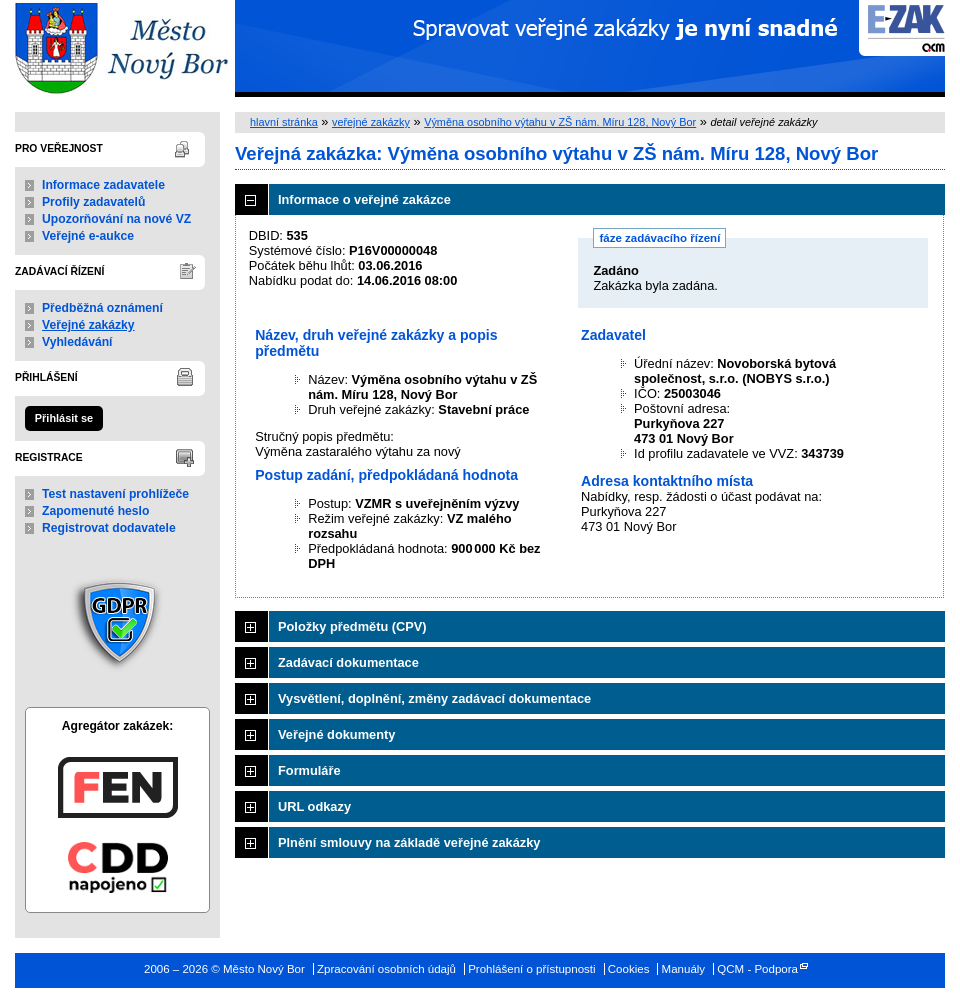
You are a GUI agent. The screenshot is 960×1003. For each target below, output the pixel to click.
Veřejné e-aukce (88, 236)
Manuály (684, 969)
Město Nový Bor (117, 48)
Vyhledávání (77, 342)
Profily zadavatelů (93, 202)
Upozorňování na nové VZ (116, 219)
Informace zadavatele (103, 185)
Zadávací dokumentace (348, 662)
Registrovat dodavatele (109, 528)
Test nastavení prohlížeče (115, 494)
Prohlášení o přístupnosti (531, 969)
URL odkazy (314, 806)
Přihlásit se (64, 418)
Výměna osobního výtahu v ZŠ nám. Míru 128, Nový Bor (560, 122)
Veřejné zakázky (88, 325)
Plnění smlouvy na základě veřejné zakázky (409, 842)
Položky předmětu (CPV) (352, 626)
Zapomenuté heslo (95, 511)
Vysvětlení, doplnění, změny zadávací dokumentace (434, 698)
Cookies (629, 969)
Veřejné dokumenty (336, 734)
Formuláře (309, 770)
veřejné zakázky (371, 122)
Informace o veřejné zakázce (364, 199)
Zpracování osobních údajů (386, 969)
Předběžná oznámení (102, 308)
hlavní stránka (284, 122)
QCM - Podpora (757, 969)
